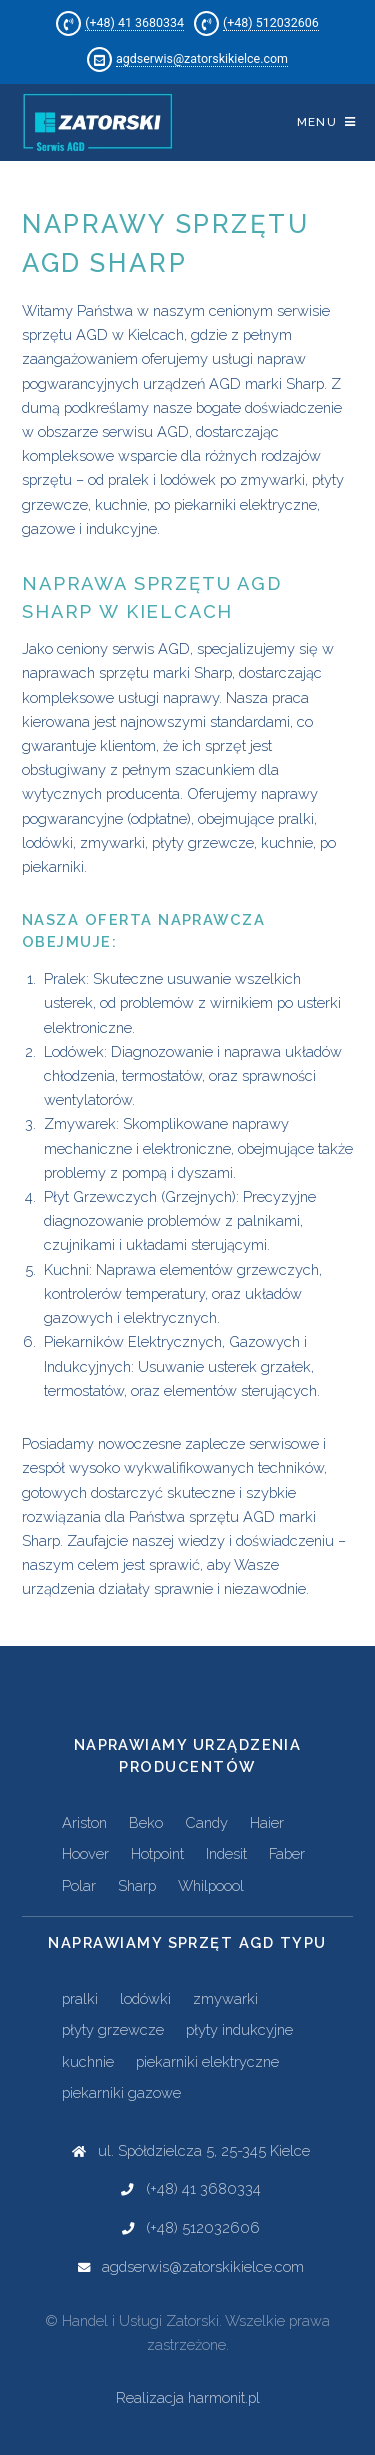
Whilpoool (211, 1885)
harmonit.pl (224, 2397)
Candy (206, 1822)
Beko (146, 1822)
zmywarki (225, 1998)
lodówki (145, 1998)
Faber (287, 1853)
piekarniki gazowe (121, 2092)
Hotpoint (157, 1853)
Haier (267, 1822)
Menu (317, 122)
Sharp (137, 1885)
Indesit (226, 1853)
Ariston (84, 1822)
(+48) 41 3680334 (134, 22)
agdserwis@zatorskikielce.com (202, 58)
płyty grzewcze (113, 2029)
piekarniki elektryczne (207, 2061)
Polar (79, 1885)
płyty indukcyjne (239, 2029)
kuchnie (88, 2061)
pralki (80, 1998)
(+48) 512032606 (271, 22)
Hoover (85, 1853)
